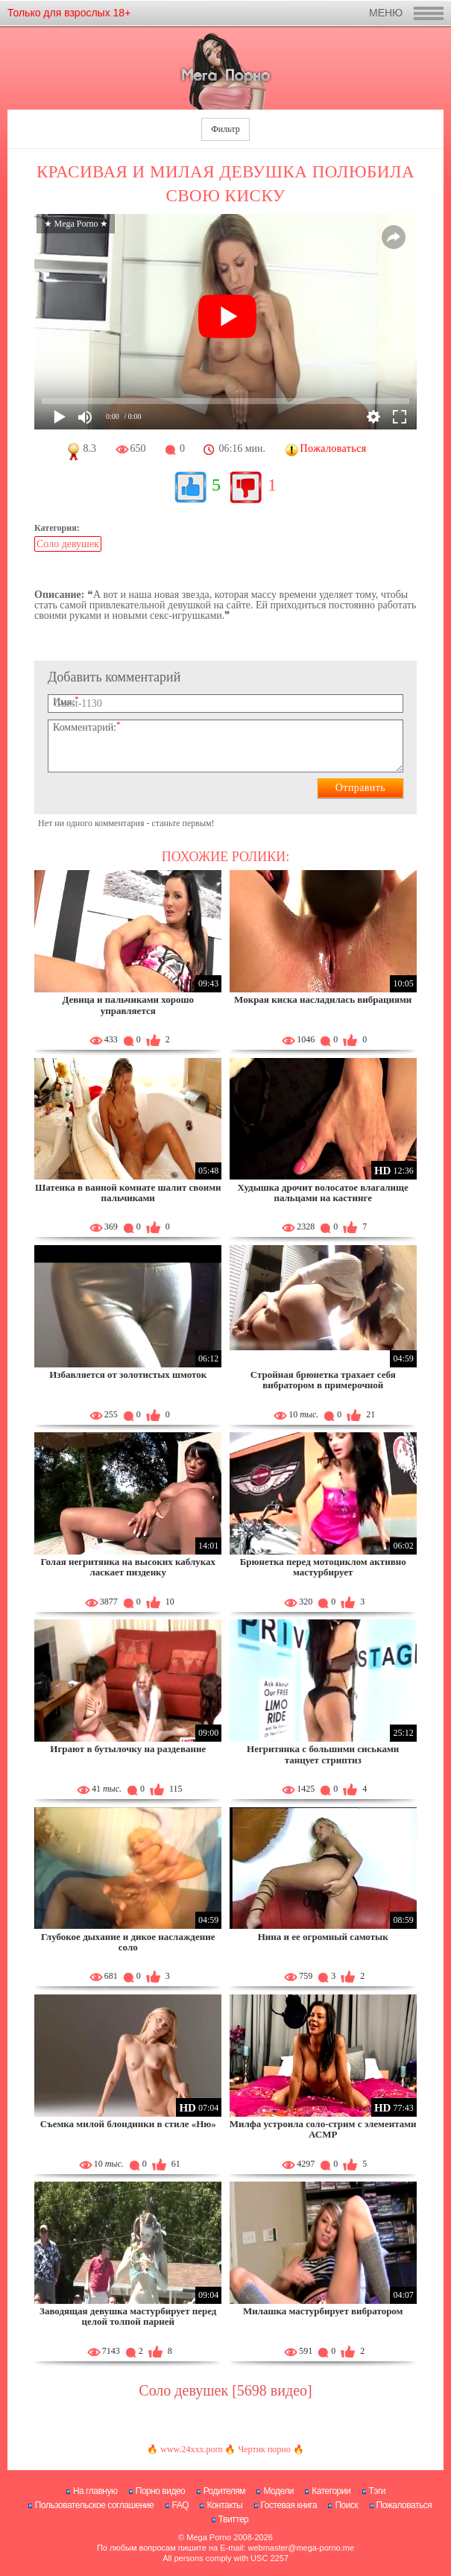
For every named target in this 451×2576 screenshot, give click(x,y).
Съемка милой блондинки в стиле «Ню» (128, 2123)
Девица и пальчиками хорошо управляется (128, 1004)
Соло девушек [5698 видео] (225, 2390)
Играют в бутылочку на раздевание (128, 1748)
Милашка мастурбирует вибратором (323, 2311)
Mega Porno (208, 2537)
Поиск (346, 2505)
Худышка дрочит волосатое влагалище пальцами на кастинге (323, 1192)
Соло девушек (68, 543)
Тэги (377, 2491)
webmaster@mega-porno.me (300, 2547)
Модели (278, 2491)
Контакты (224, 2505)
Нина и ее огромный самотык (323, 1936)
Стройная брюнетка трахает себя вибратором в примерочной (323, 1380)
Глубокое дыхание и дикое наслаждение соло (128, 1942)
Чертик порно (264, 2449)
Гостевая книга (289, 2505)
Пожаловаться (404, 2505)
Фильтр (225, 129)
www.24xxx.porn (191, 2449)
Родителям (224, 2491)
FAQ (180, 2505)
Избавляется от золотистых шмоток (127, 1374)
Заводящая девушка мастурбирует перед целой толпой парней (128, 2316)
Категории (331, 2491)
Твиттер (233, 2519)
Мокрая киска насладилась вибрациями (322, 999)
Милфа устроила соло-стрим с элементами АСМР (323, 2129)
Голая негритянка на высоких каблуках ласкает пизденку (127, 1567)
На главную (95, 2491)
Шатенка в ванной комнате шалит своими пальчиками (128, 1192)
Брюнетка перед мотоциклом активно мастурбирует (323, 1567)
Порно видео (161, 2491)
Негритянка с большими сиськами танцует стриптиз (323, 1754)
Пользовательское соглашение (94, 2505)
